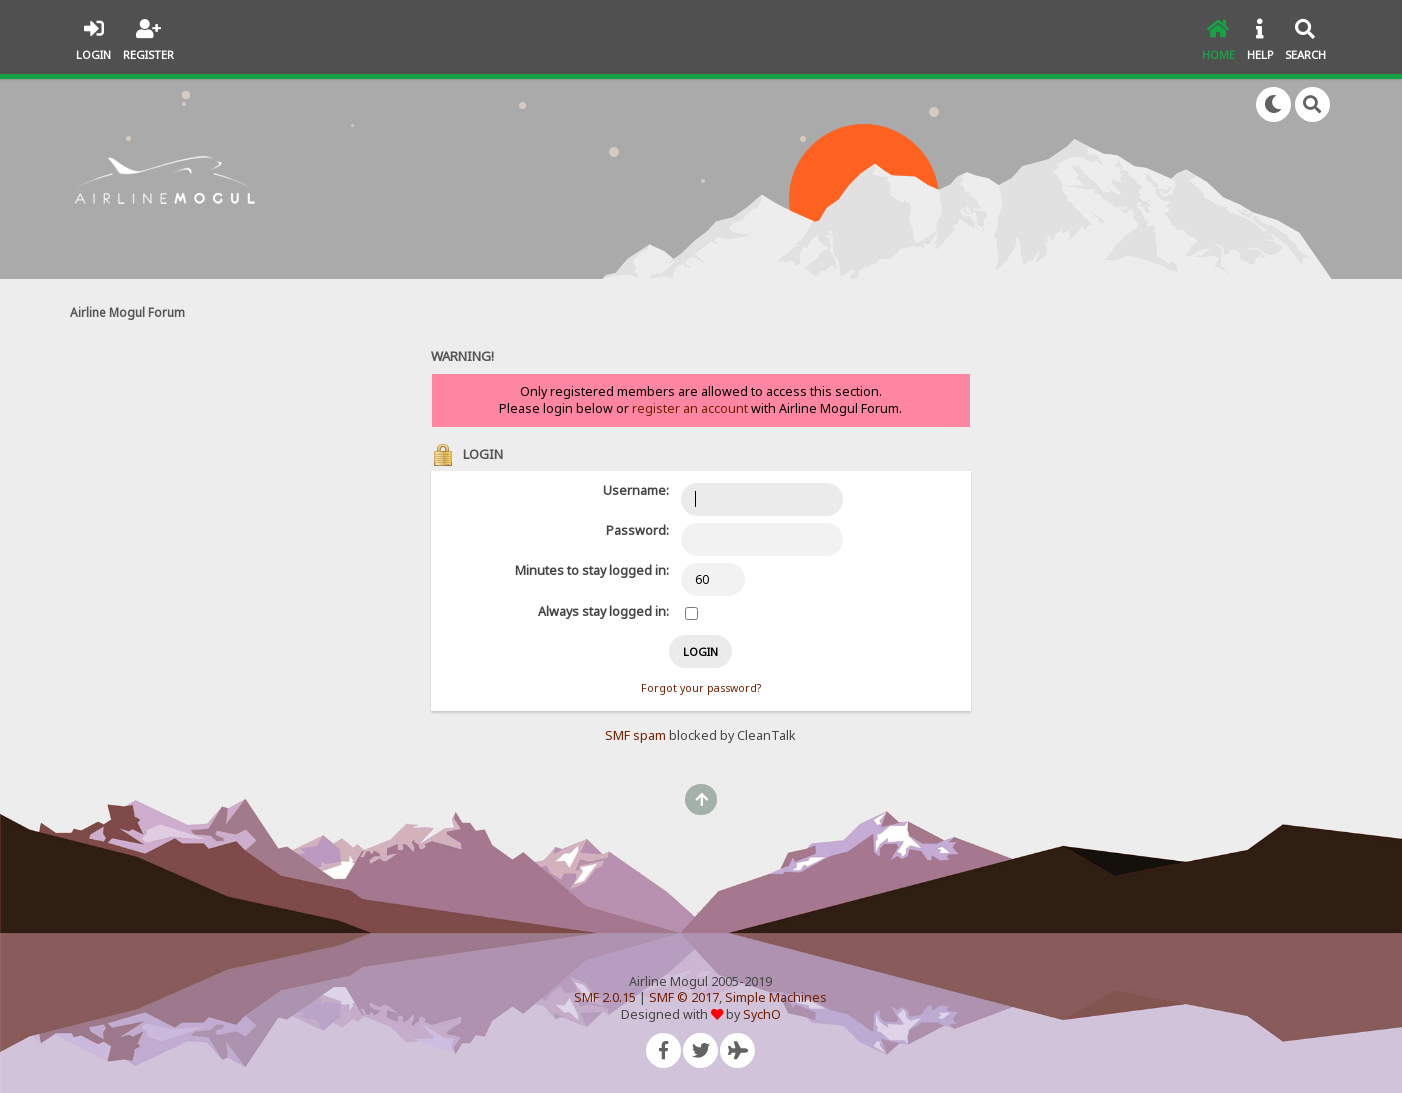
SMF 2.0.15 (605, 997)
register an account (690, 408)
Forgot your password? (701, 688)
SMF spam (635, 735)
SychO (762, 1014)
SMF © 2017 (684, 997)
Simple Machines (776, 997)
